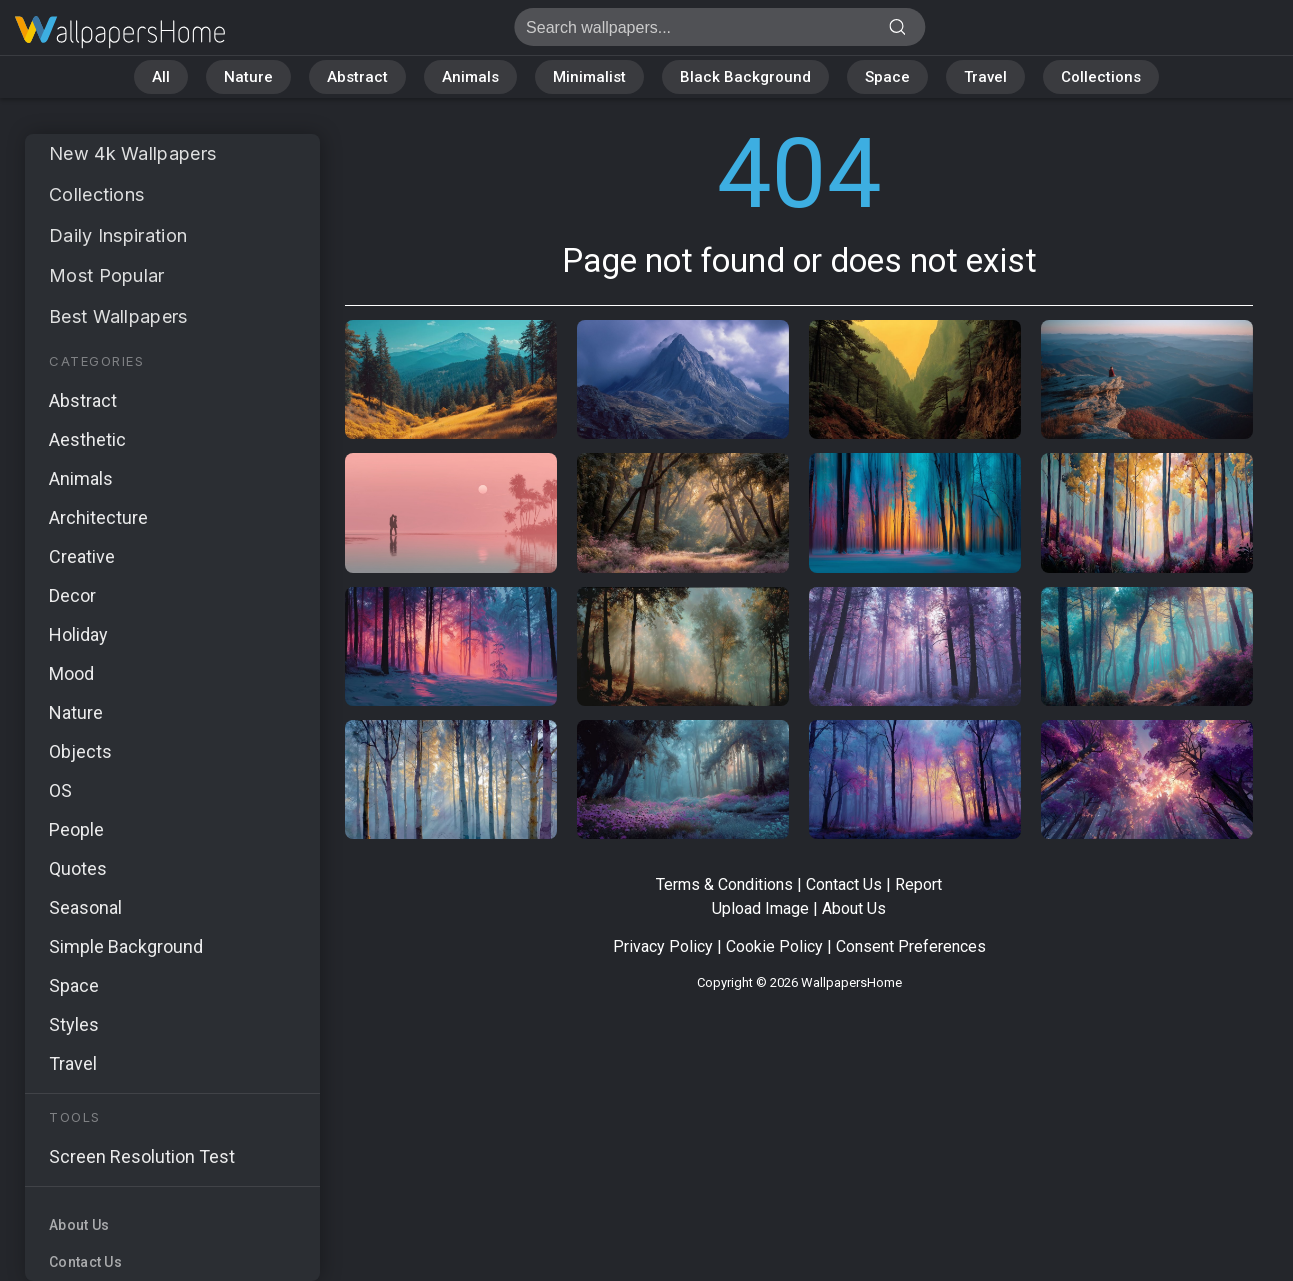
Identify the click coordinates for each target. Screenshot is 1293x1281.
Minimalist (589, 77)
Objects (80, 751)
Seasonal (85, 907)
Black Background (745, 77)
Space (887, 77)
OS (60, 790)
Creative (82, 556)
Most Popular (107, 275)
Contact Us (85, 1262)
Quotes (78, 868)
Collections (1101, 77)
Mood (71, 673)
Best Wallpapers (118, 316)
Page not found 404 (120, 32)
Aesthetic (87, 439)
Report (918, 884)
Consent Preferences (911, 946)
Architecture (98, 517)
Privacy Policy (663, 946)
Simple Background (126, 946)
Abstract (357, 77)
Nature (248, 77)
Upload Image (760, 908)
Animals (470, 77)
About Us (79, 1225)
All (161, 77)
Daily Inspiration (118, 235)
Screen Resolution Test (142, 1156)
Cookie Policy (774, 946)
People (76, 829)
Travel (985, 77)
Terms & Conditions (724, 884)
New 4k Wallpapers (132, 153)
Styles (74, 1024)
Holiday (78, 634)
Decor (72, 595)
